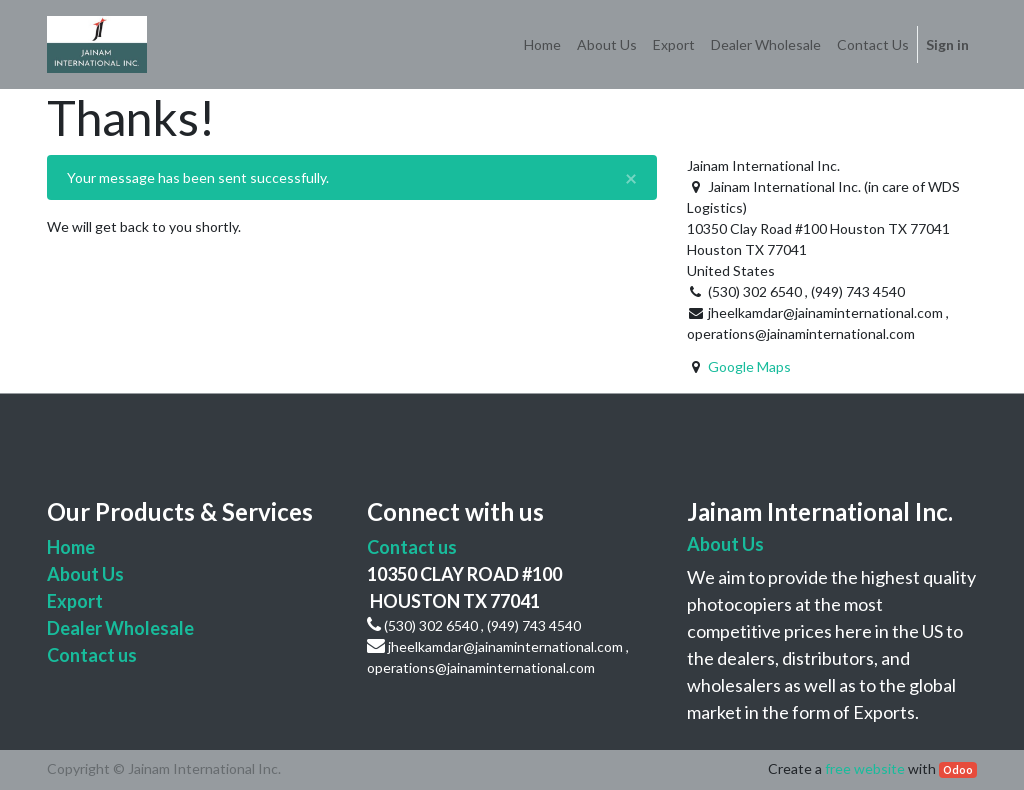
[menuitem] (542, 44)
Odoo (958, 770)
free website (865, 768)
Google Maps (749, 366)
